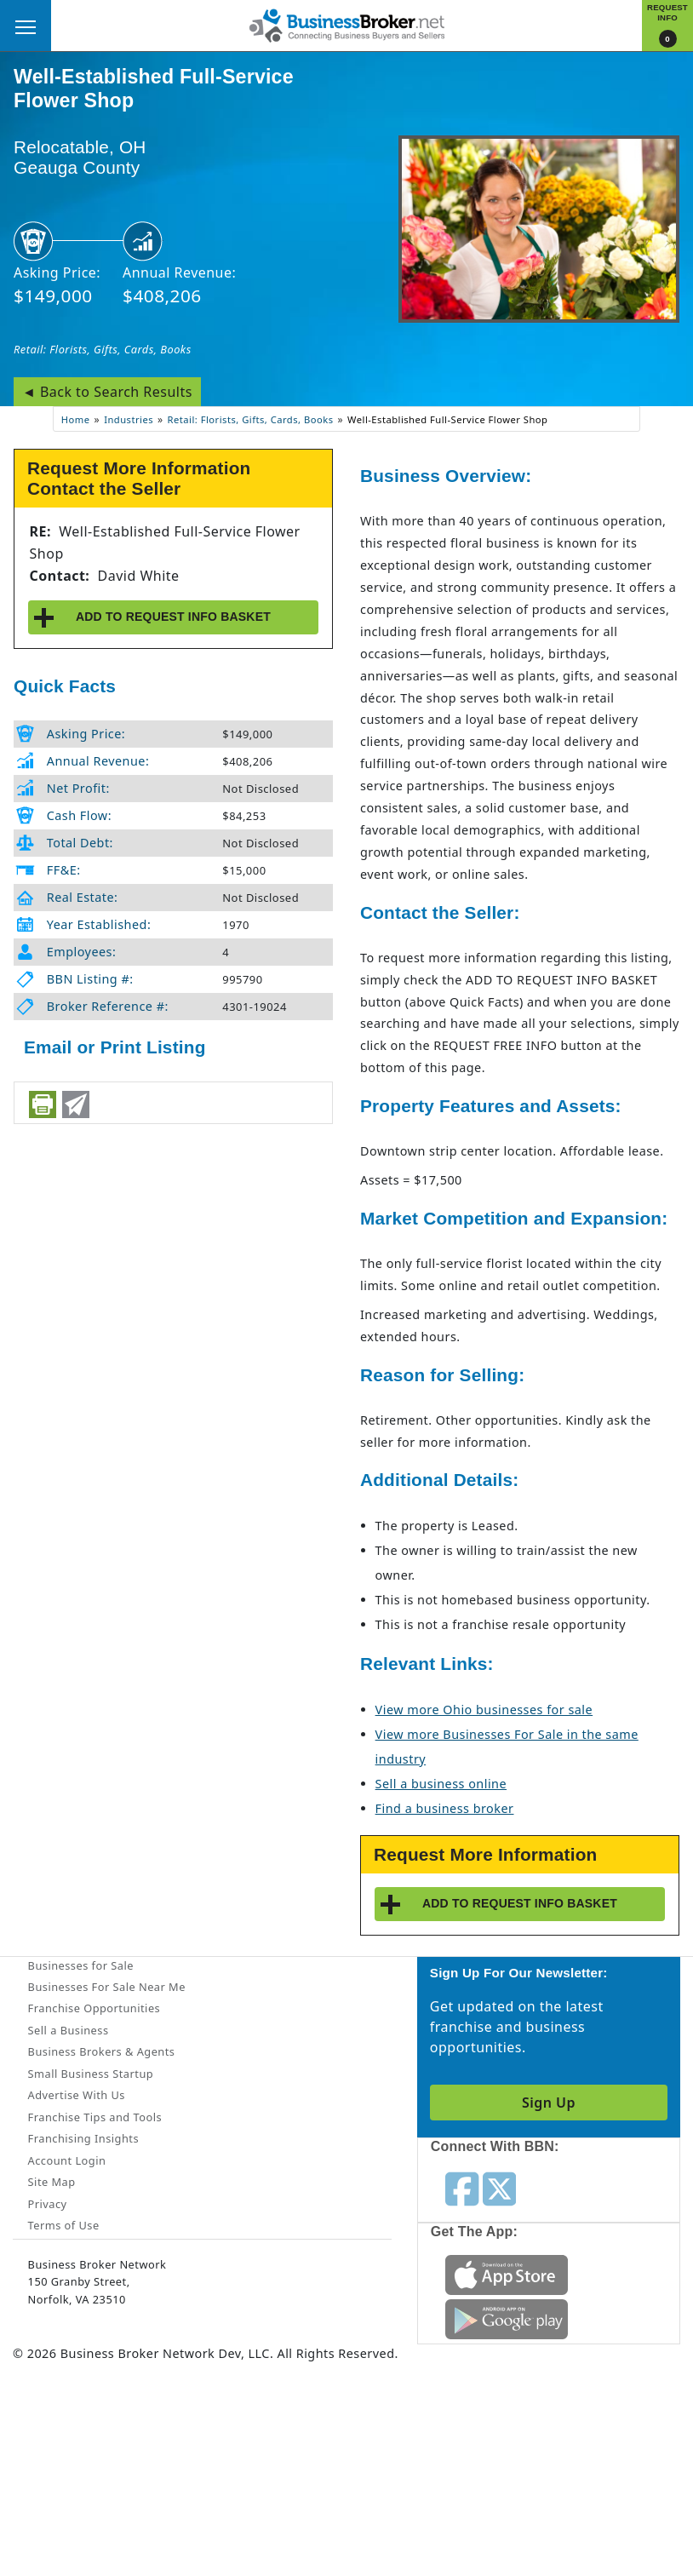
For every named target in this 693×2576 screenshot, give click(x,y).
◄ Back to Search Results (107, 391)
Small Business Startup (91, 2073)
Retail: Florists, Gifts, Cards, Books (103, 349)
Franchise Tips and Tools (95, 2117)
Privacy (47, 2204)
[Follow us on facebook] (461, 2187)
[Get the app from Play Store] (506, 2318)
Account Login (67, 2160)
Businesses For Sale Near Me (107, 1986)
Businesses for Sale (81, 1965)
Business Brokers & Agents (101, 2051)
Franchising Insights (83, 2138)
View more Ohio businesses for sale (484, 1709)
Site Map (52, 2181)
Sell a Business (68, 2030)
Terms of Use (64, 2225)
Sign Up (549, 2102)
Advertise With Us (76, 2095)
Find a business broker (444, 1808)
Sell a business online (441, 1784)
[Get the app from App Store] (506, 2273)
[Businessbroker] (346, 23)
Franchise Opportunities (94, 2008)
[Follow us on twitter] (499, 2187)
